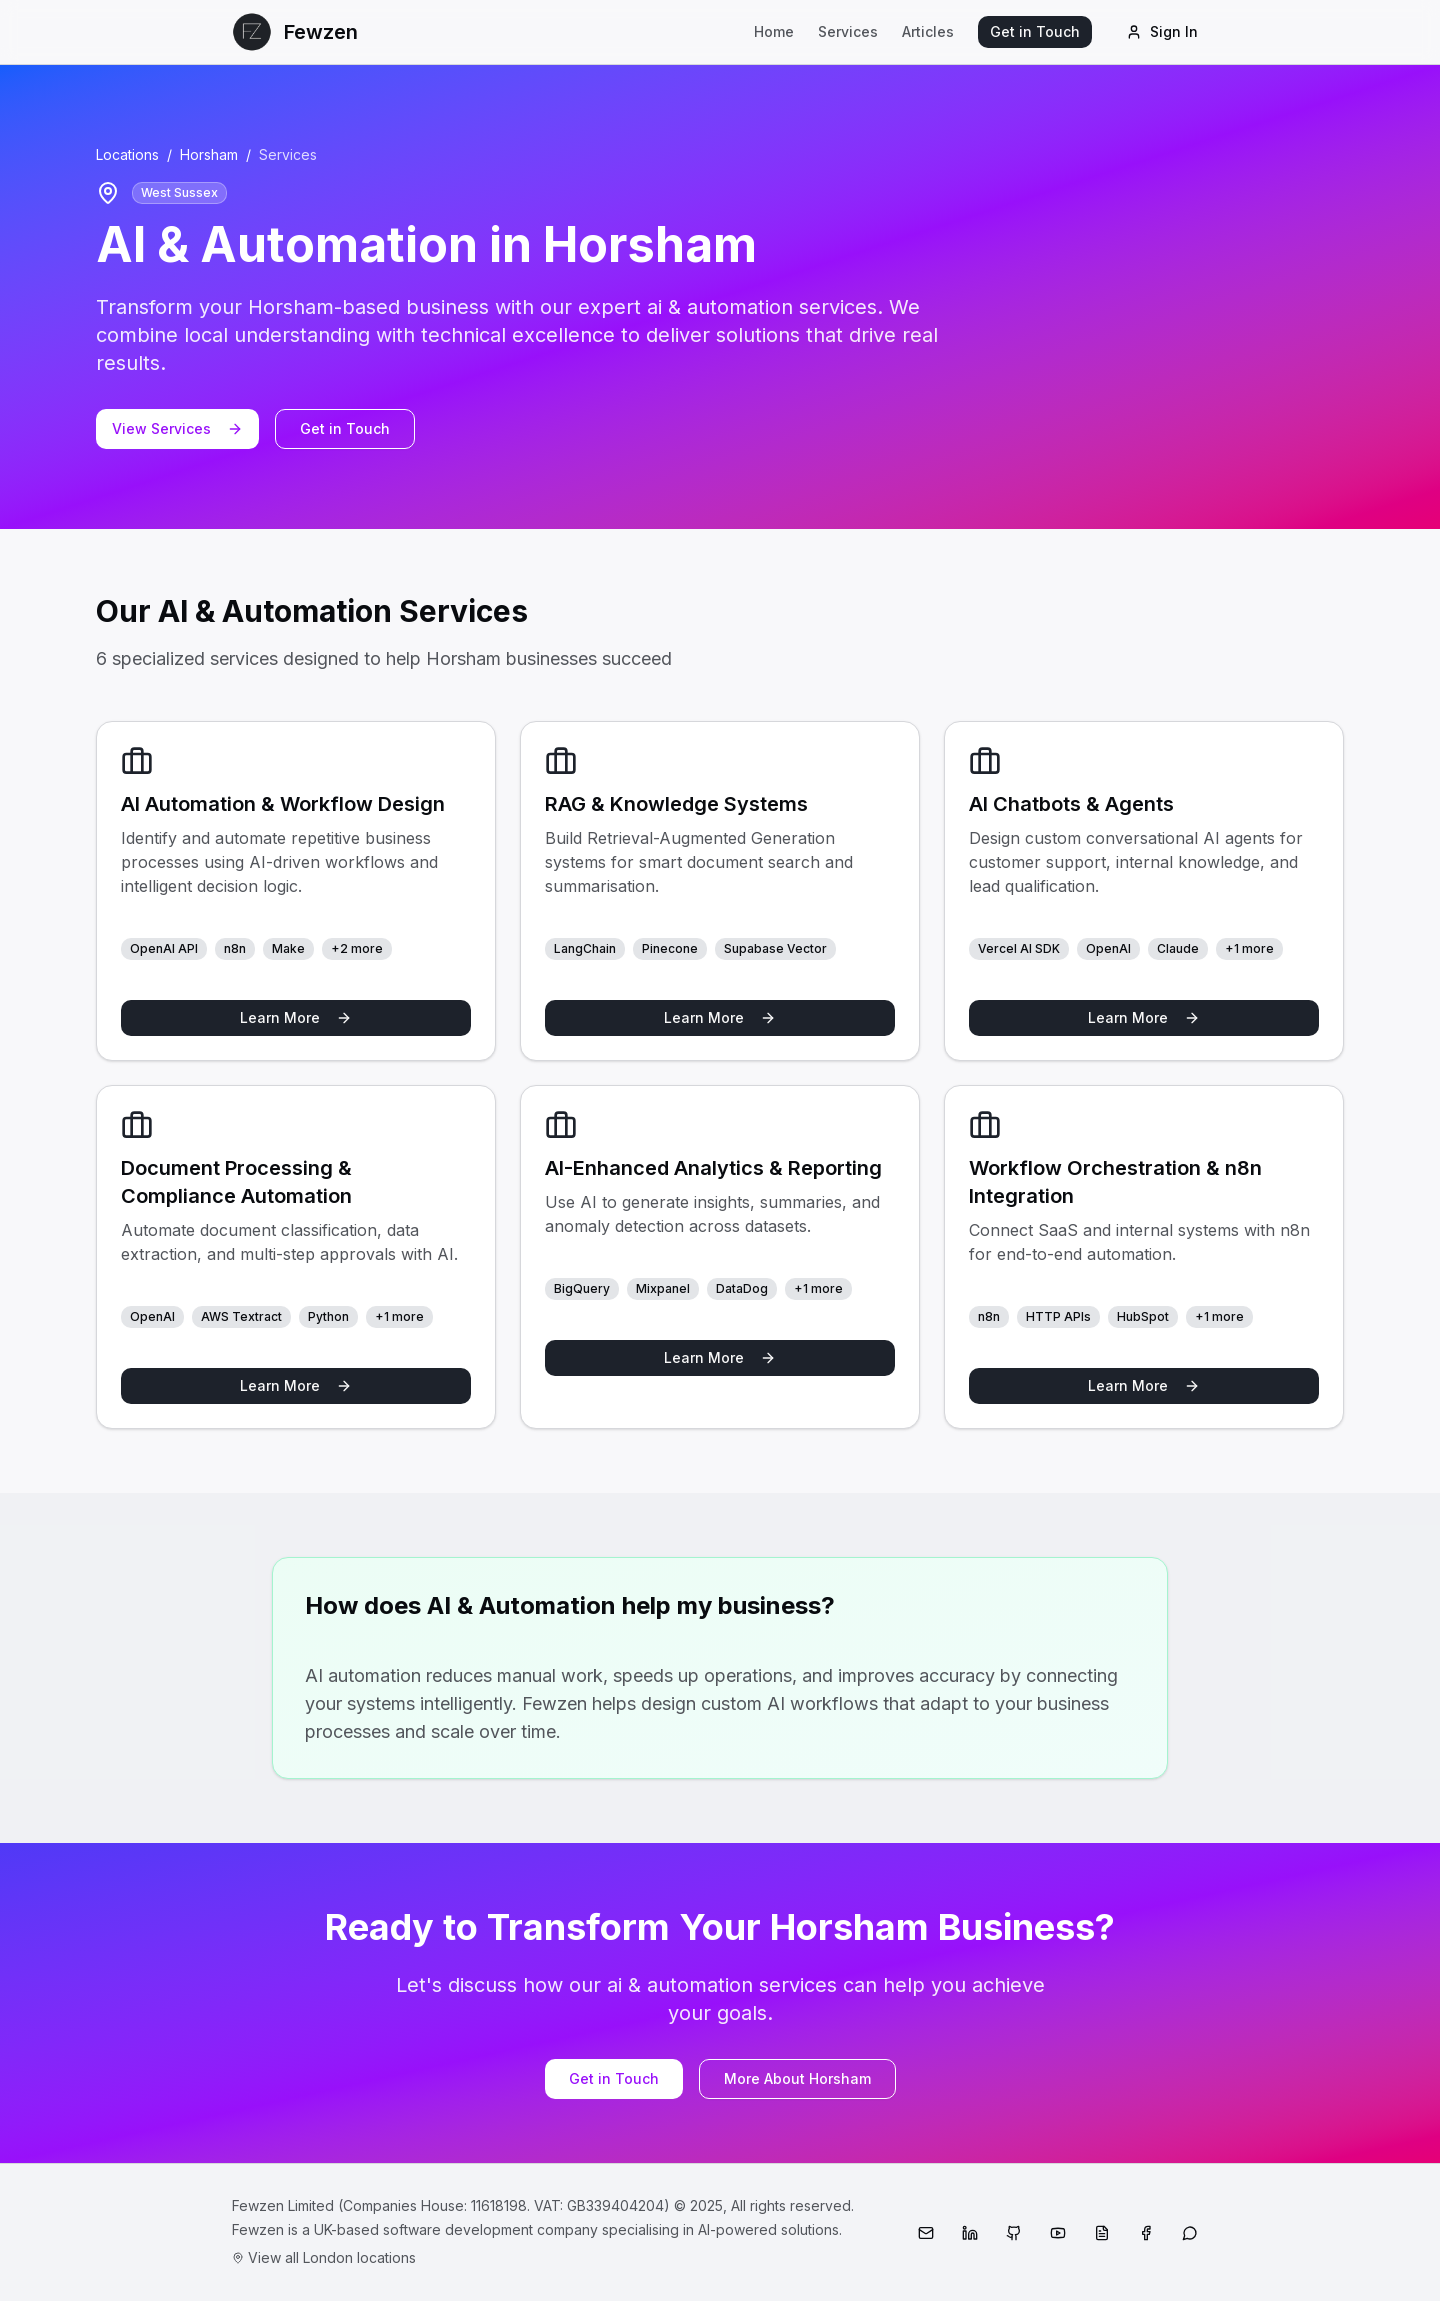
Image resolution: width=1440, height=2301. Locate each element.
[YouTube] (1058, 2233)
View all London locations (324, 2257)
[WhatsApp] (1190, 2233)
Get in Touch (1035, 31)
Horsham (209, 154)
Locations (127, 154)
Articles (928, 31)
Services (848, 31)
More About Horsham (797, 2078)
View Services (177, 428)
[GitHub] (1014, 2233)
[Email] (926, 2233)
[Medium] (1102, 2233)
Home (774, 31)
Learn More (296, 1017)
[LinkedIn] (970, 2233)
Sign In (1162, 31)
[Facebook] (1146, 2233)
